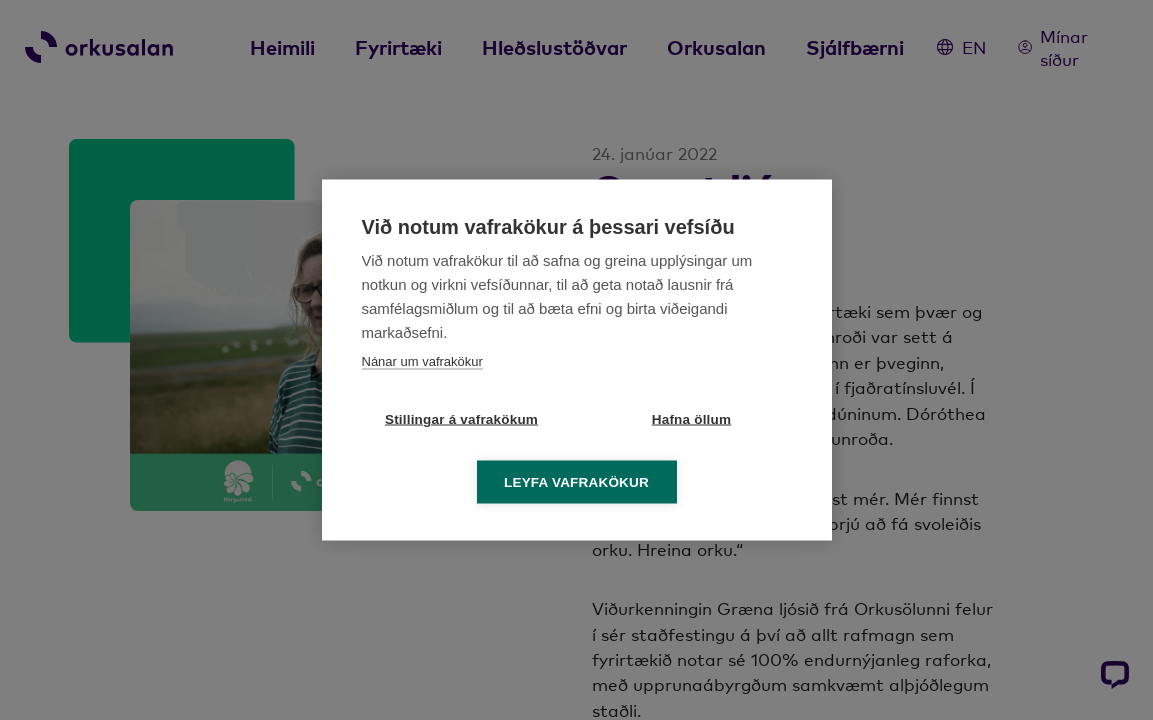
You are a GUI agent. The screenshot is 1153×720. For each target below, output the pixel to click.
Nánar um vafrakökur (422, 361)
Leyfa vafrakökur (576, 482)
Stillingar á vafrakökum (461, 419)
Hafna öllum (691, 419)
